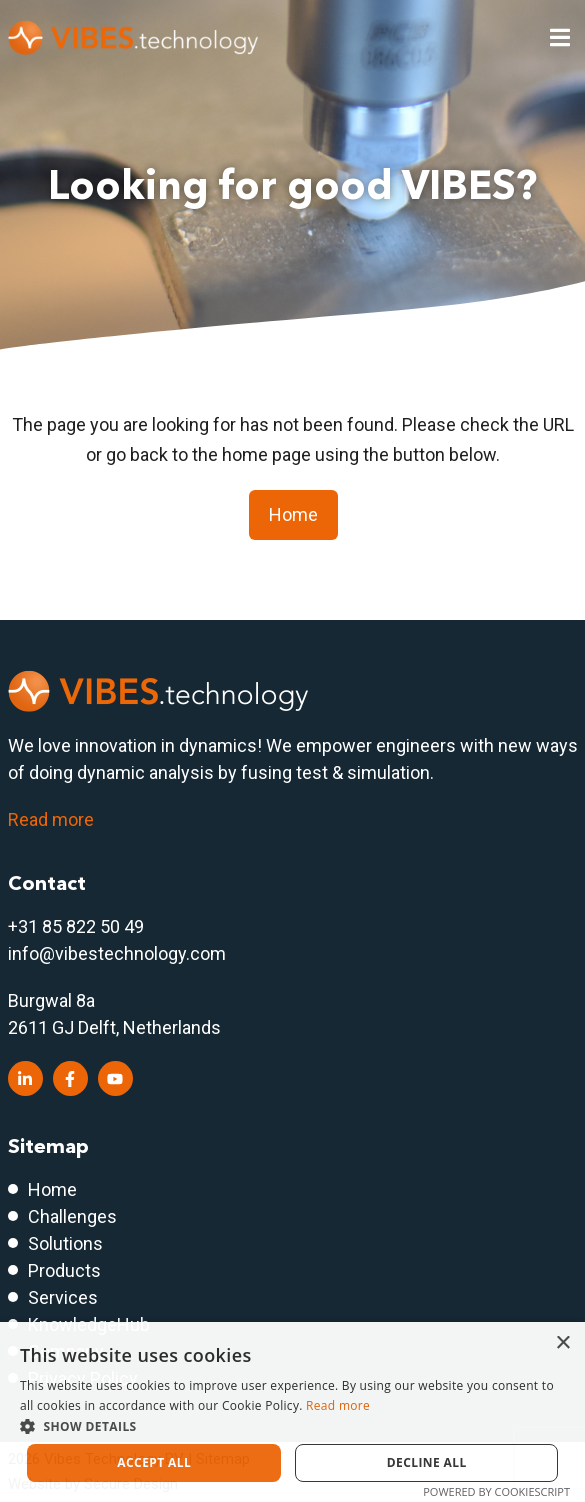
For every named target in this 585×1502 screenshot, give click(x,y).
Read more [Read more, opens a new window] (338, 1405)
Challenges (72, 1216)
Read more (51, 819)
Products (64, 1270)
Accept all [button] (154, 1462)
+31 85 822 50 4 (71, 926)
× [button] (562, 1343)
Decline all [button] (427, 1462)
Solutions (65, 1243)
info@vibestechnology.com (117, 953)
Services (63, 1297)
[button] (292, 1426)
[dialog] (292, 1412)
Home (293, 514)
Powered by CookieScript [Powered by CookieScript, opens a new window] (496, 1491)
